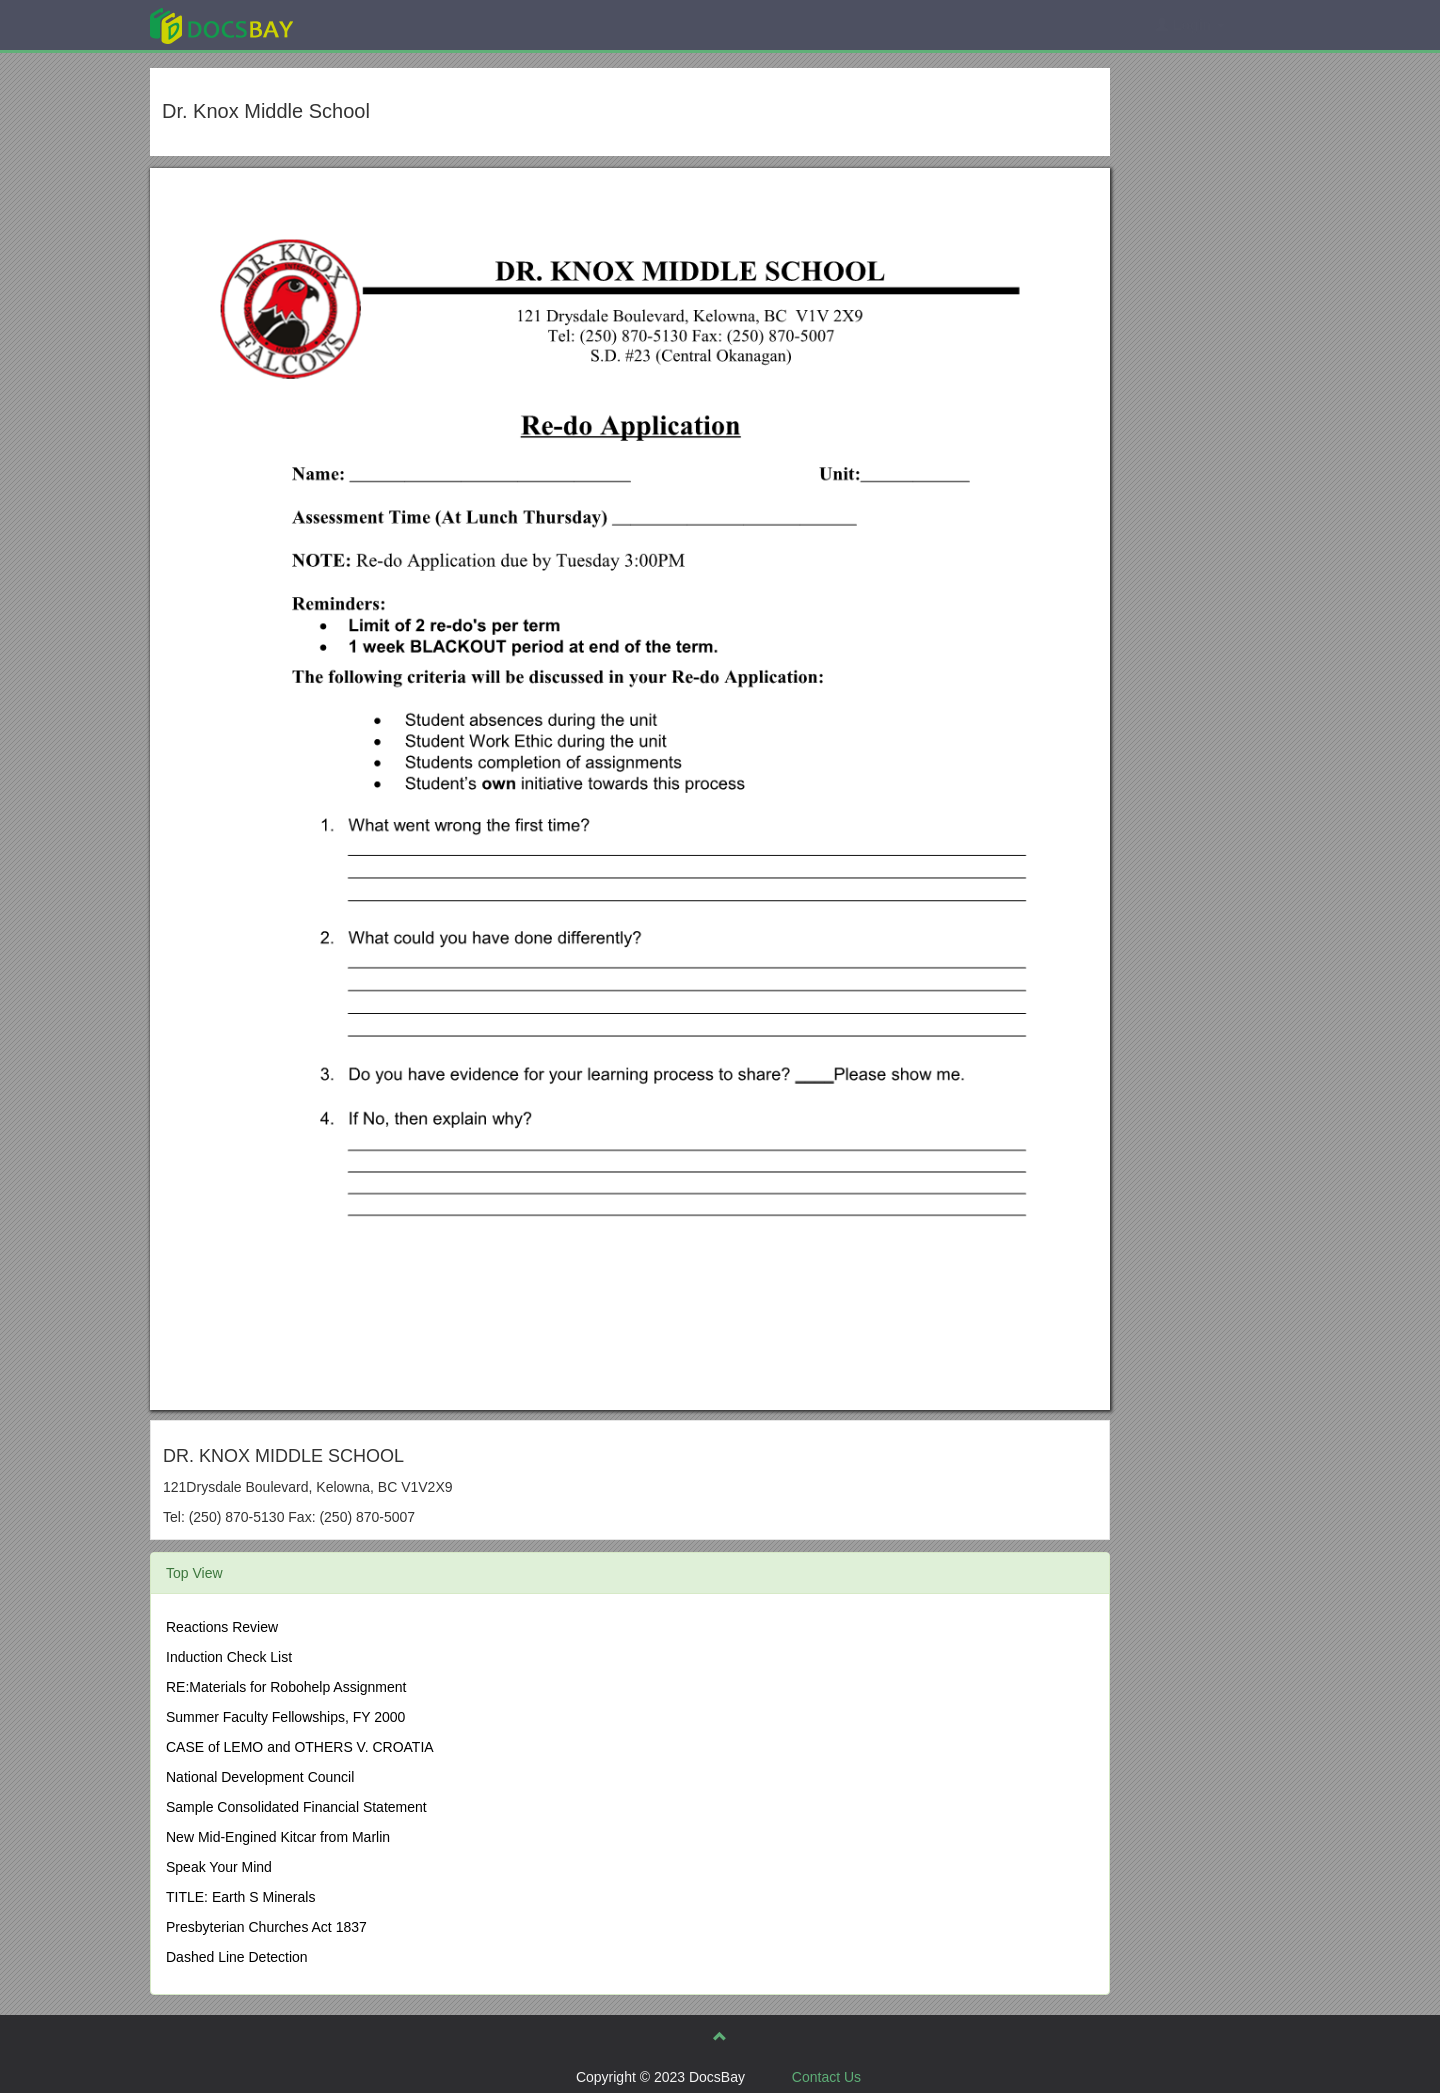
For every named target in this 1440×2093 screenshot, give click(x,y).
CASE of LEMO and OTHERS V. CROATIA (300, 1747)
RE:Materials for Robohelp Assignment (286, 1687)
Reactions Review (222, 1627)
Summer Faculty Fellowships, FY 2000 (285, 1717)
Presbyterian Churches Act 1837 (266, 1927)
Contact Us (826, 2077)
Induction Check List (229, 1657)
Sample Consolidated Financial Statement (296, 1807)
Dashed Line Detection (237, 1957)
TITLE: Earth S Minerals (240, 1897)
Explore (371, 24)
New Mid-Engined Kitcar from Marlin (278, 1837)
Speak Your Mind (219, 1867)
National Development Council (260, 1777)
